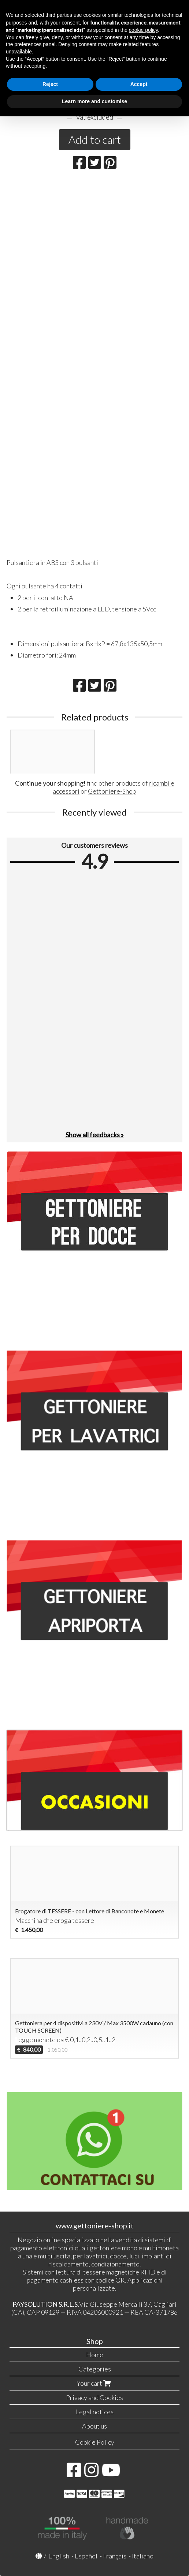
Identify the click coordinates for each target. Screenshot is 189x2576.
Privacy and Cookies (94, 2397)
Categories (94, 2369)
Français (114, 2556)
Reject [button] (50, 84)
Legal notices (95, 2412)
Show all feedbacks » (95, 1135)
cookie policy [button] (143, 30)
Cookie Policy (94, 2442)
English (58, 2556)
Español (86, 2556)
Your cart (94, 2383)
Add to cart (94, 139)
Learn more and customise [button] (94, 101)
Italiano (142, 2556)
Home (94, 2355)
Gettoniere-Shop (112, 791)
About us (94, 2426)
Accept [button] (139, 84)
